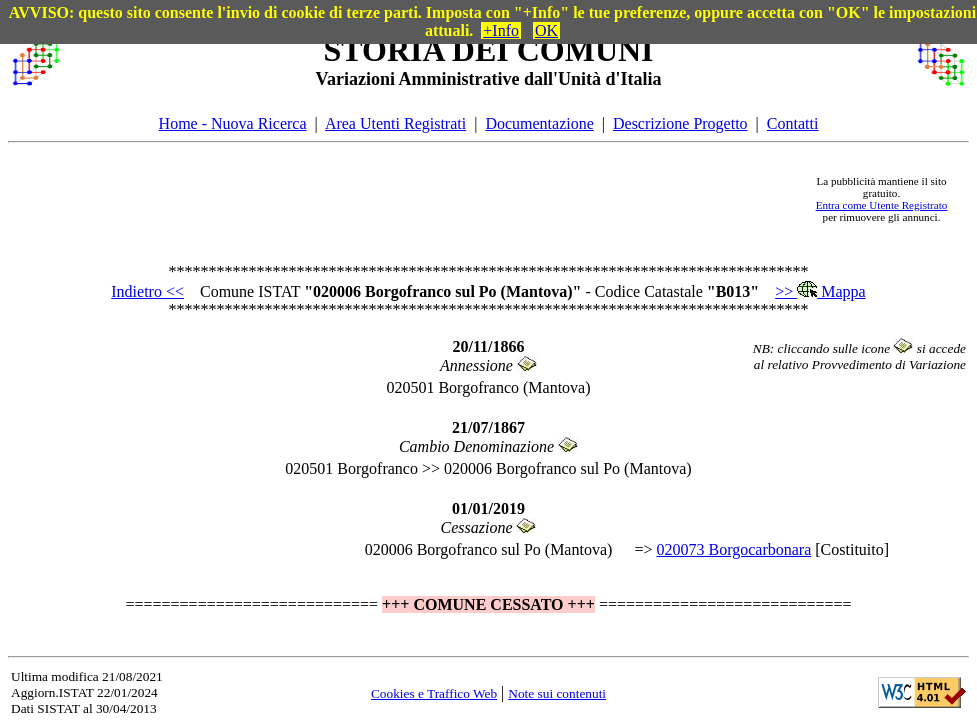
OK (546, 30)
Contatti (793, 123)
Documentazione (539, 123)
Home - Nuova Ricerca (233, 123)
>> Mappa (820, 291)
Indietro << (147, 291)
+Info (501, 30)
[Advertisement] (429, 199)
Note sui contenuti (557, 693)
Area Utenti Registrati (395, 123)
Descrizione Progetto (680, 123)
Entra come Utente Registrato (882, 205)
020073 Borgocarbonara (733, 549)
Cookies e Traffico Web (434, 693)
